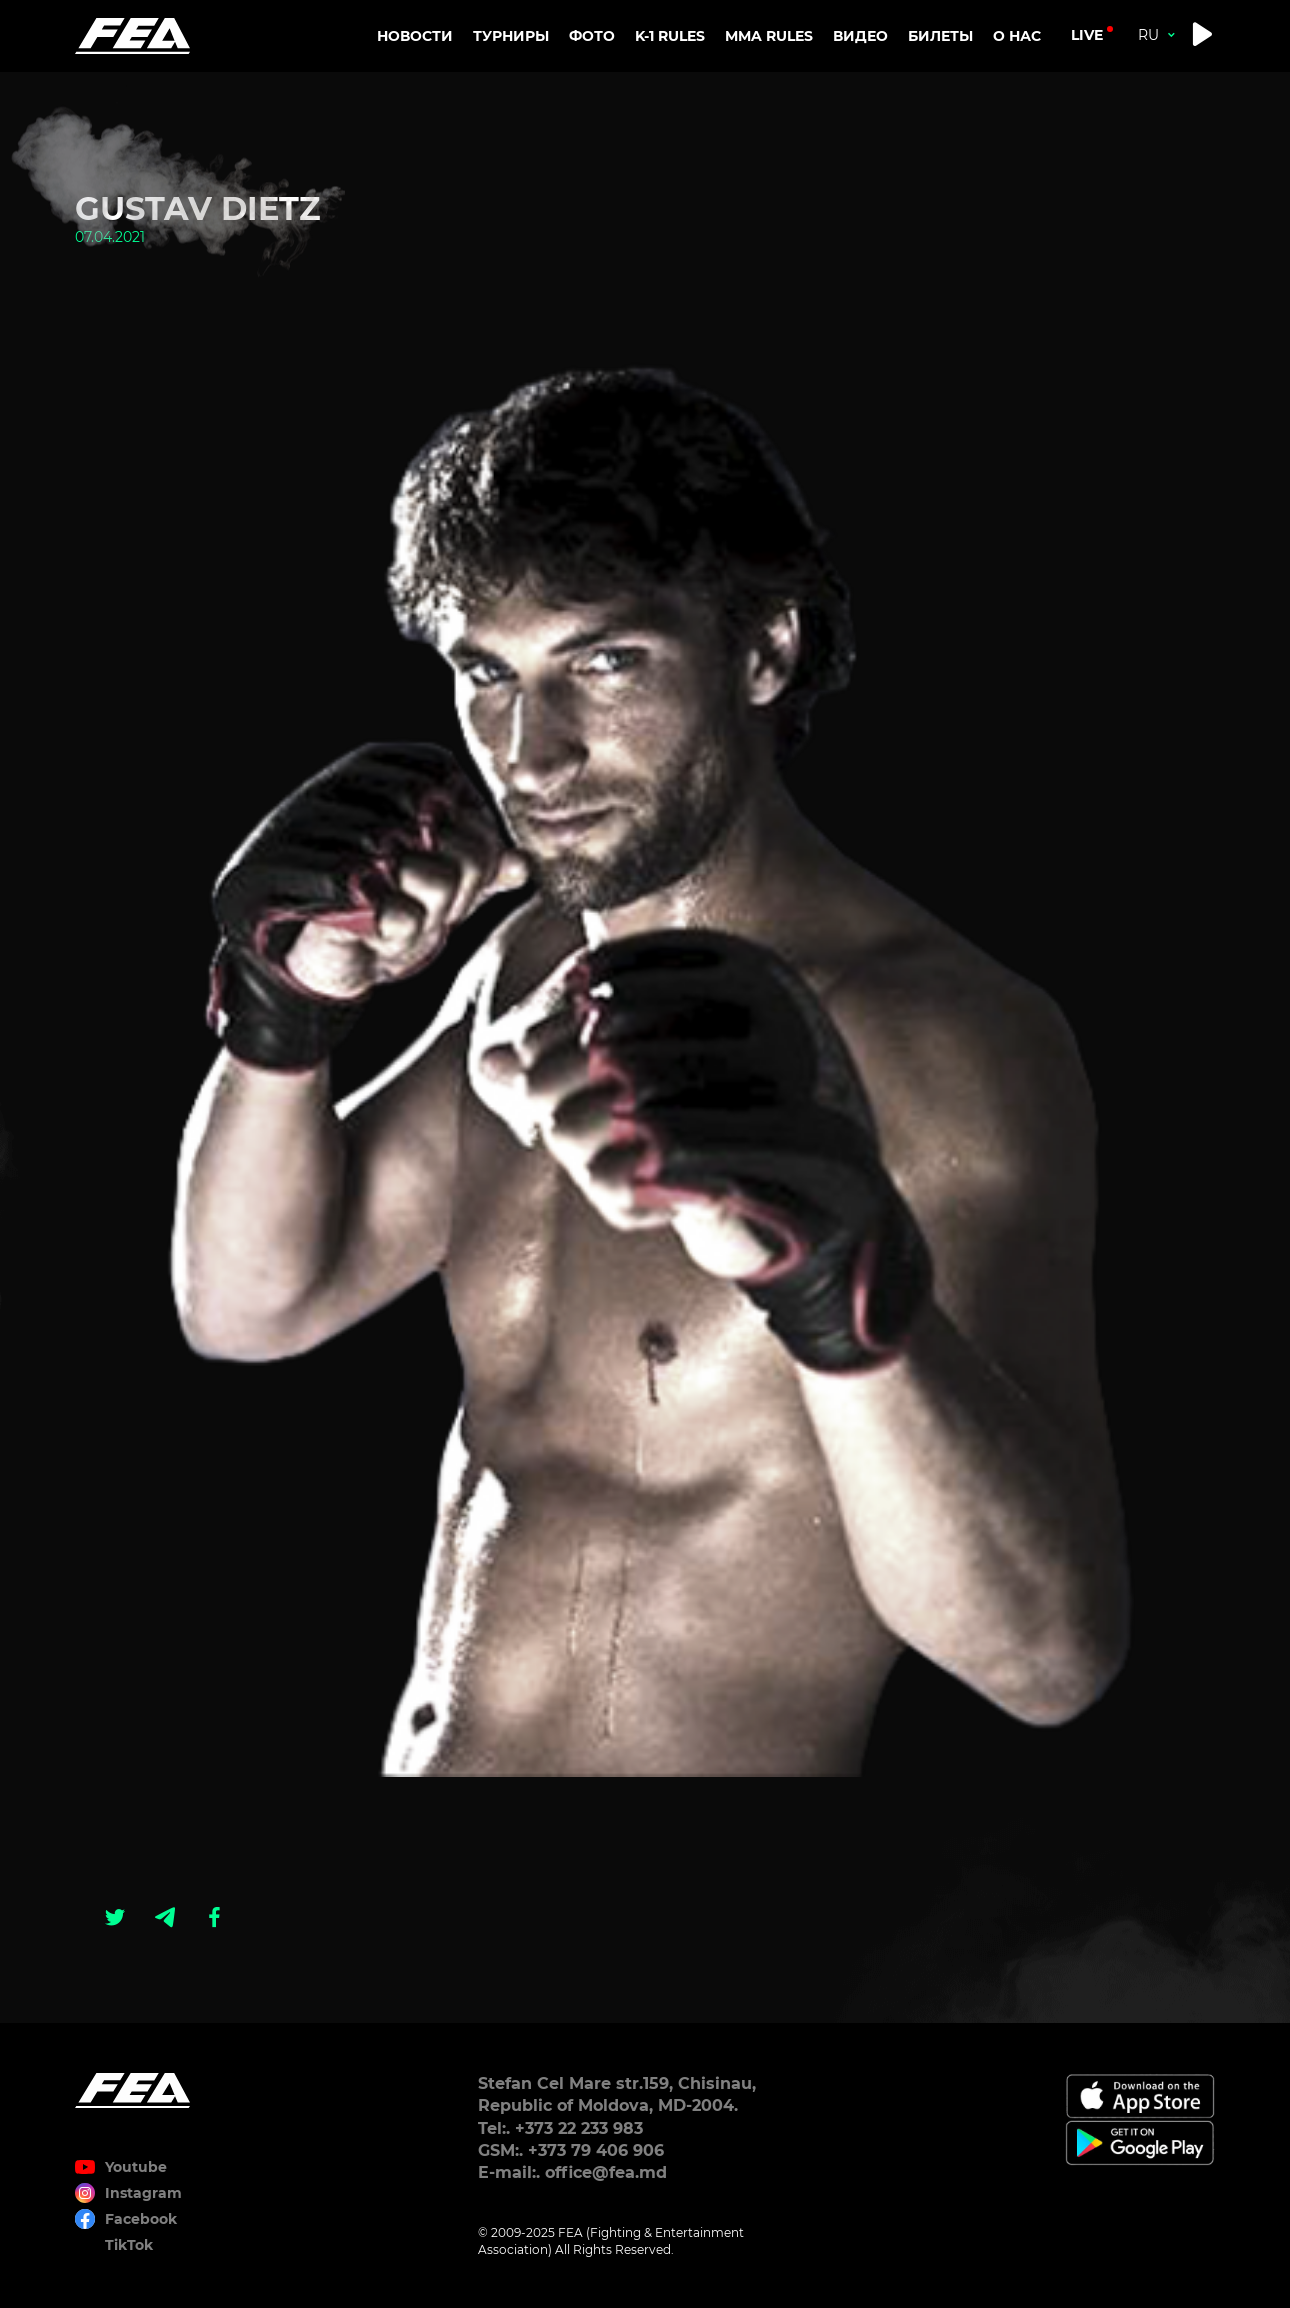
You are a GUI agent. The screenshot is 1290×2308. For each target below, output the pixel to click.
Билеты (940, 36)
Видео (860, 36)
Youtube (136, 2167)
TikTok (129, 2245)
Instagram (143, 2193)
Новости (415, 36)
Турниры (511, 36)
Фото (592, 36)
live (1087, 35)
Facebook (141, 2219)
